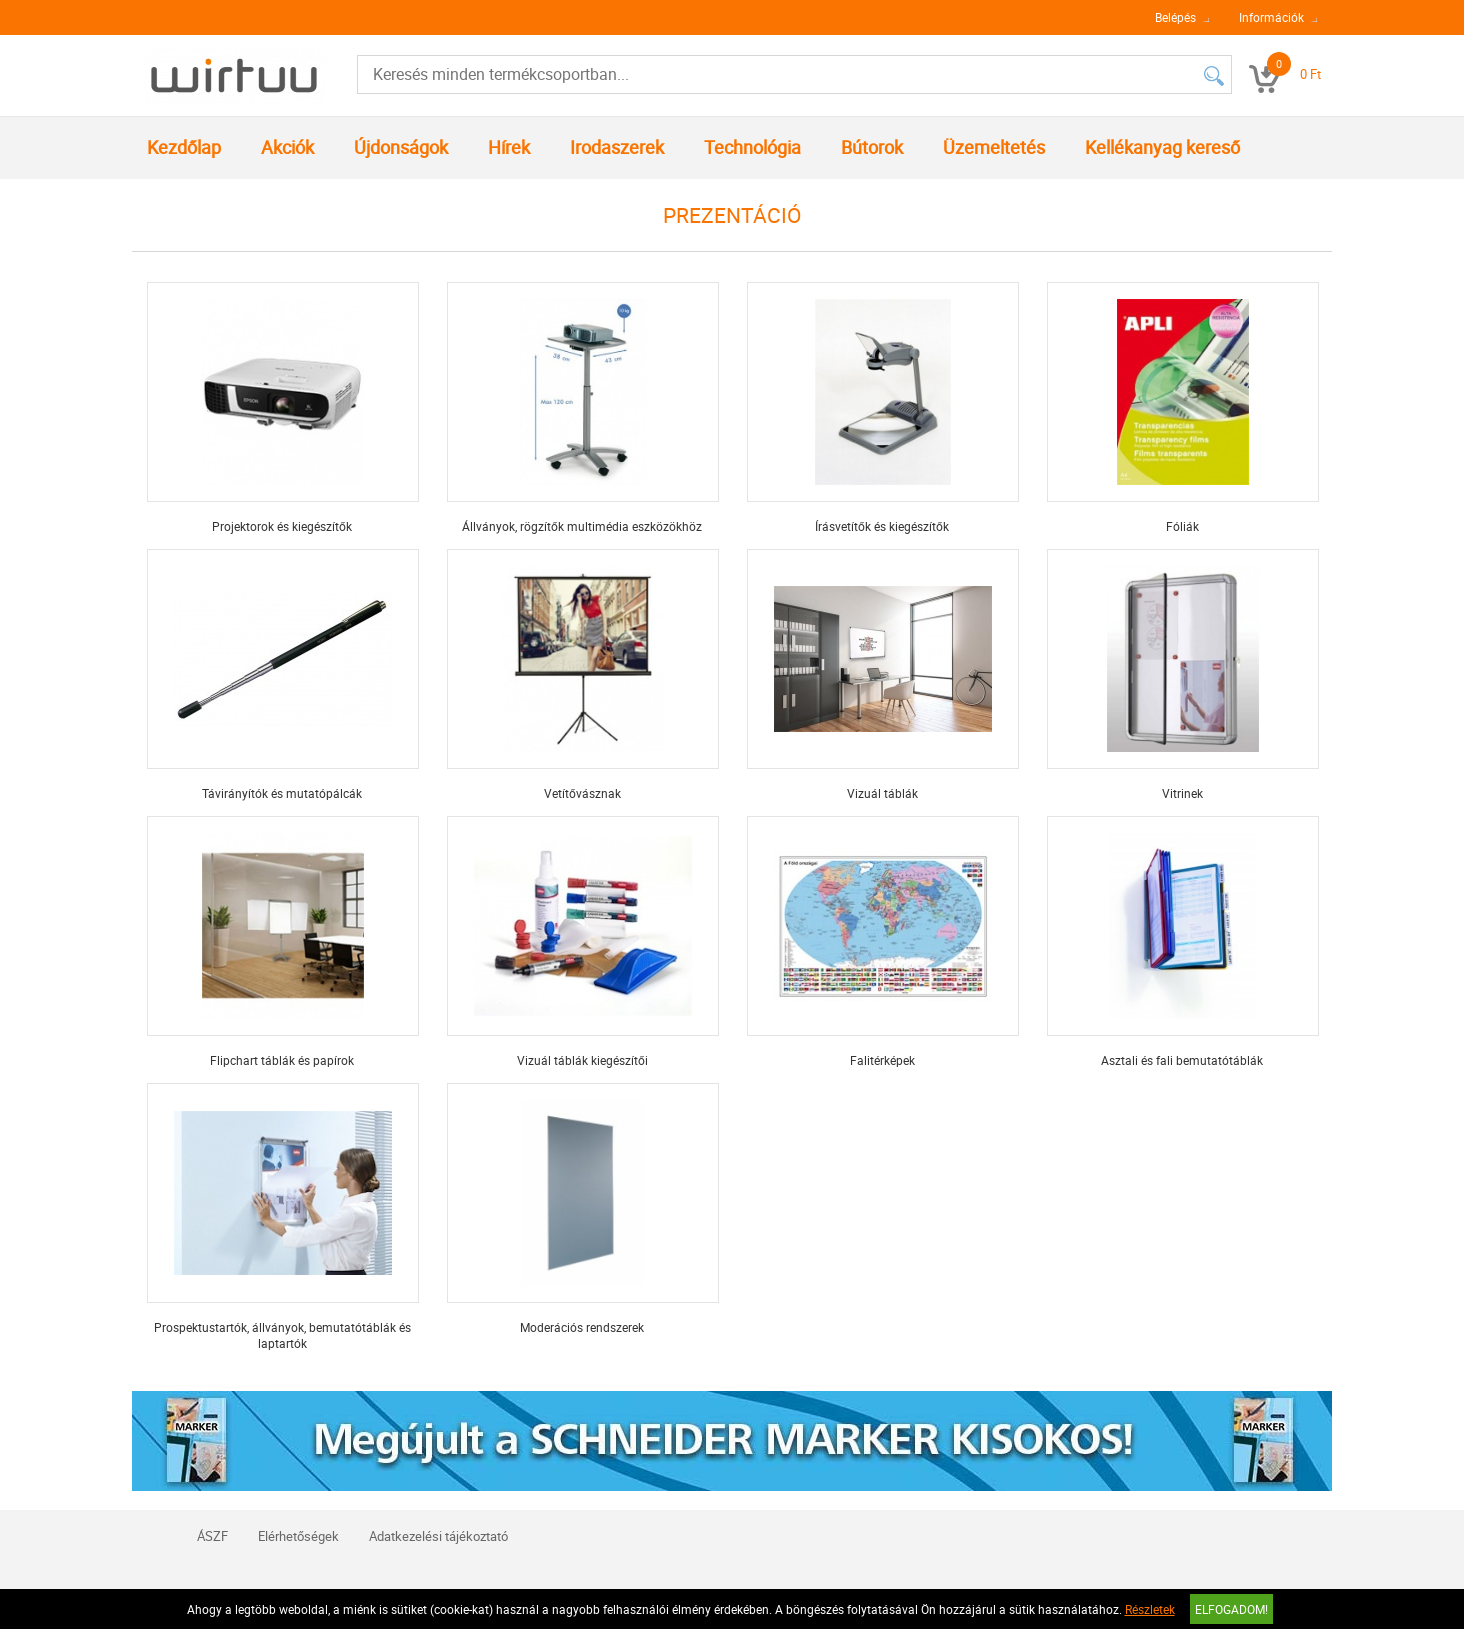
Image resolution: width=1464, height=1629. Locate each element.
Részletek (1150, 1609)
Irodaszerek (617, 147)
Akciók (287, 147)
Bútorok (872, 147)
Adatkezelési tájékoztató (438, 1536)
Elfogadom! (1231, 1609)
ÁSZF (212, 1536)
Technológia (752, 147)
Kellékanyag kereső (1162, 147)
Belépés (1175, 17)
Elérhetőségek (298, 1536)
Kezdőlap (184, 147)
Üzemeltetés (994, 147)
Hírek (509, 147)
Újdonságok (401, 147)
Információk (1271, 17)
